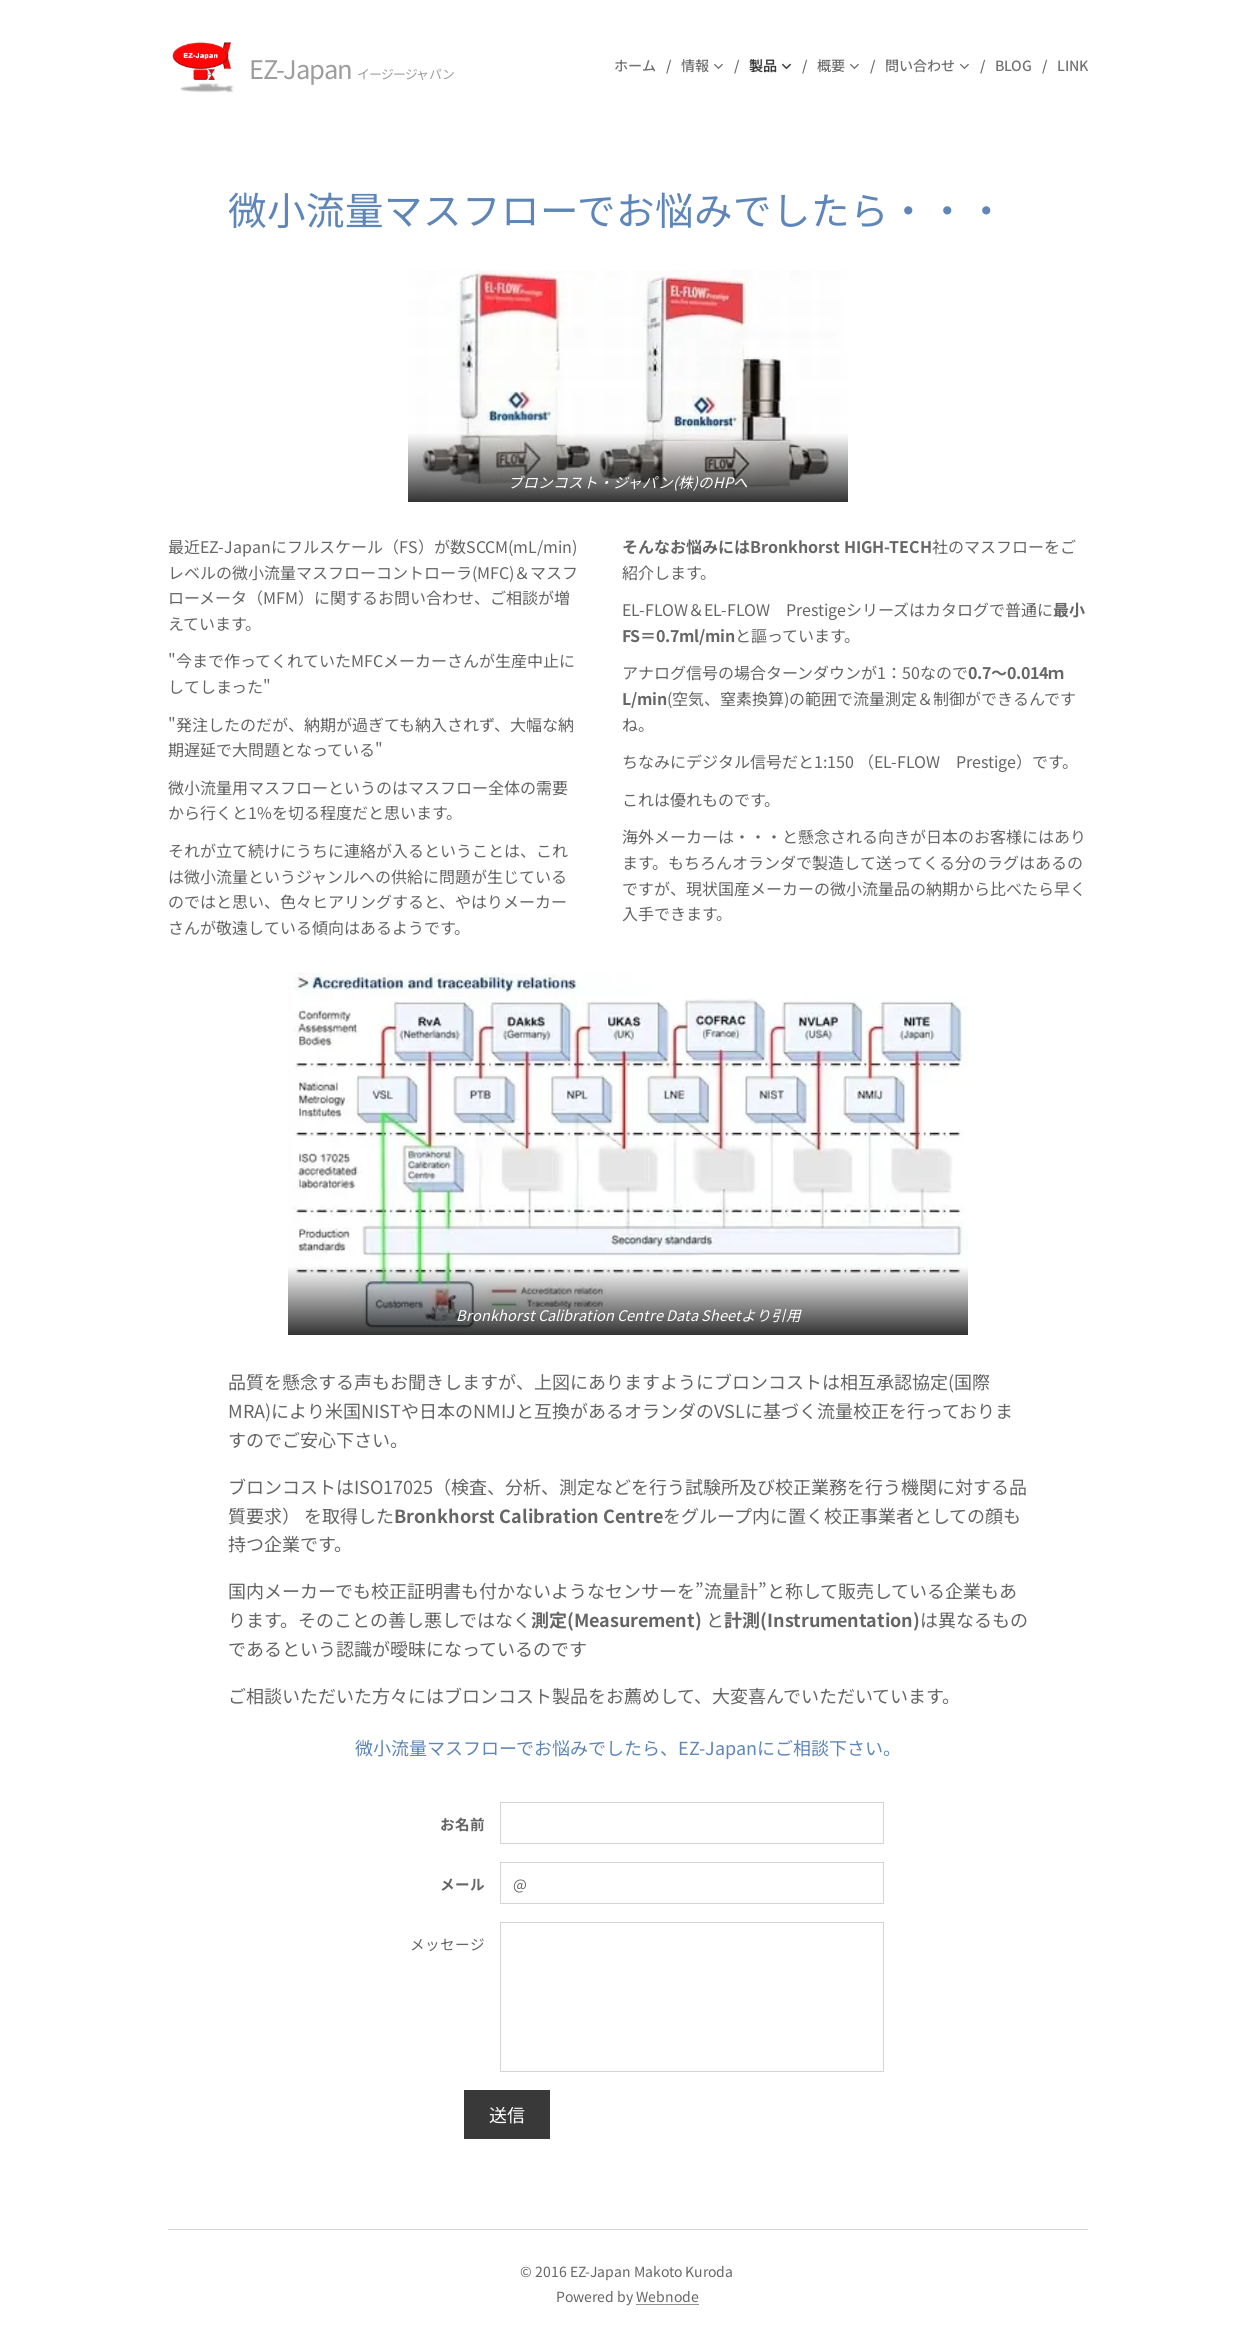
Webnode (667, 2296)
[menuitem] (640, 65)
